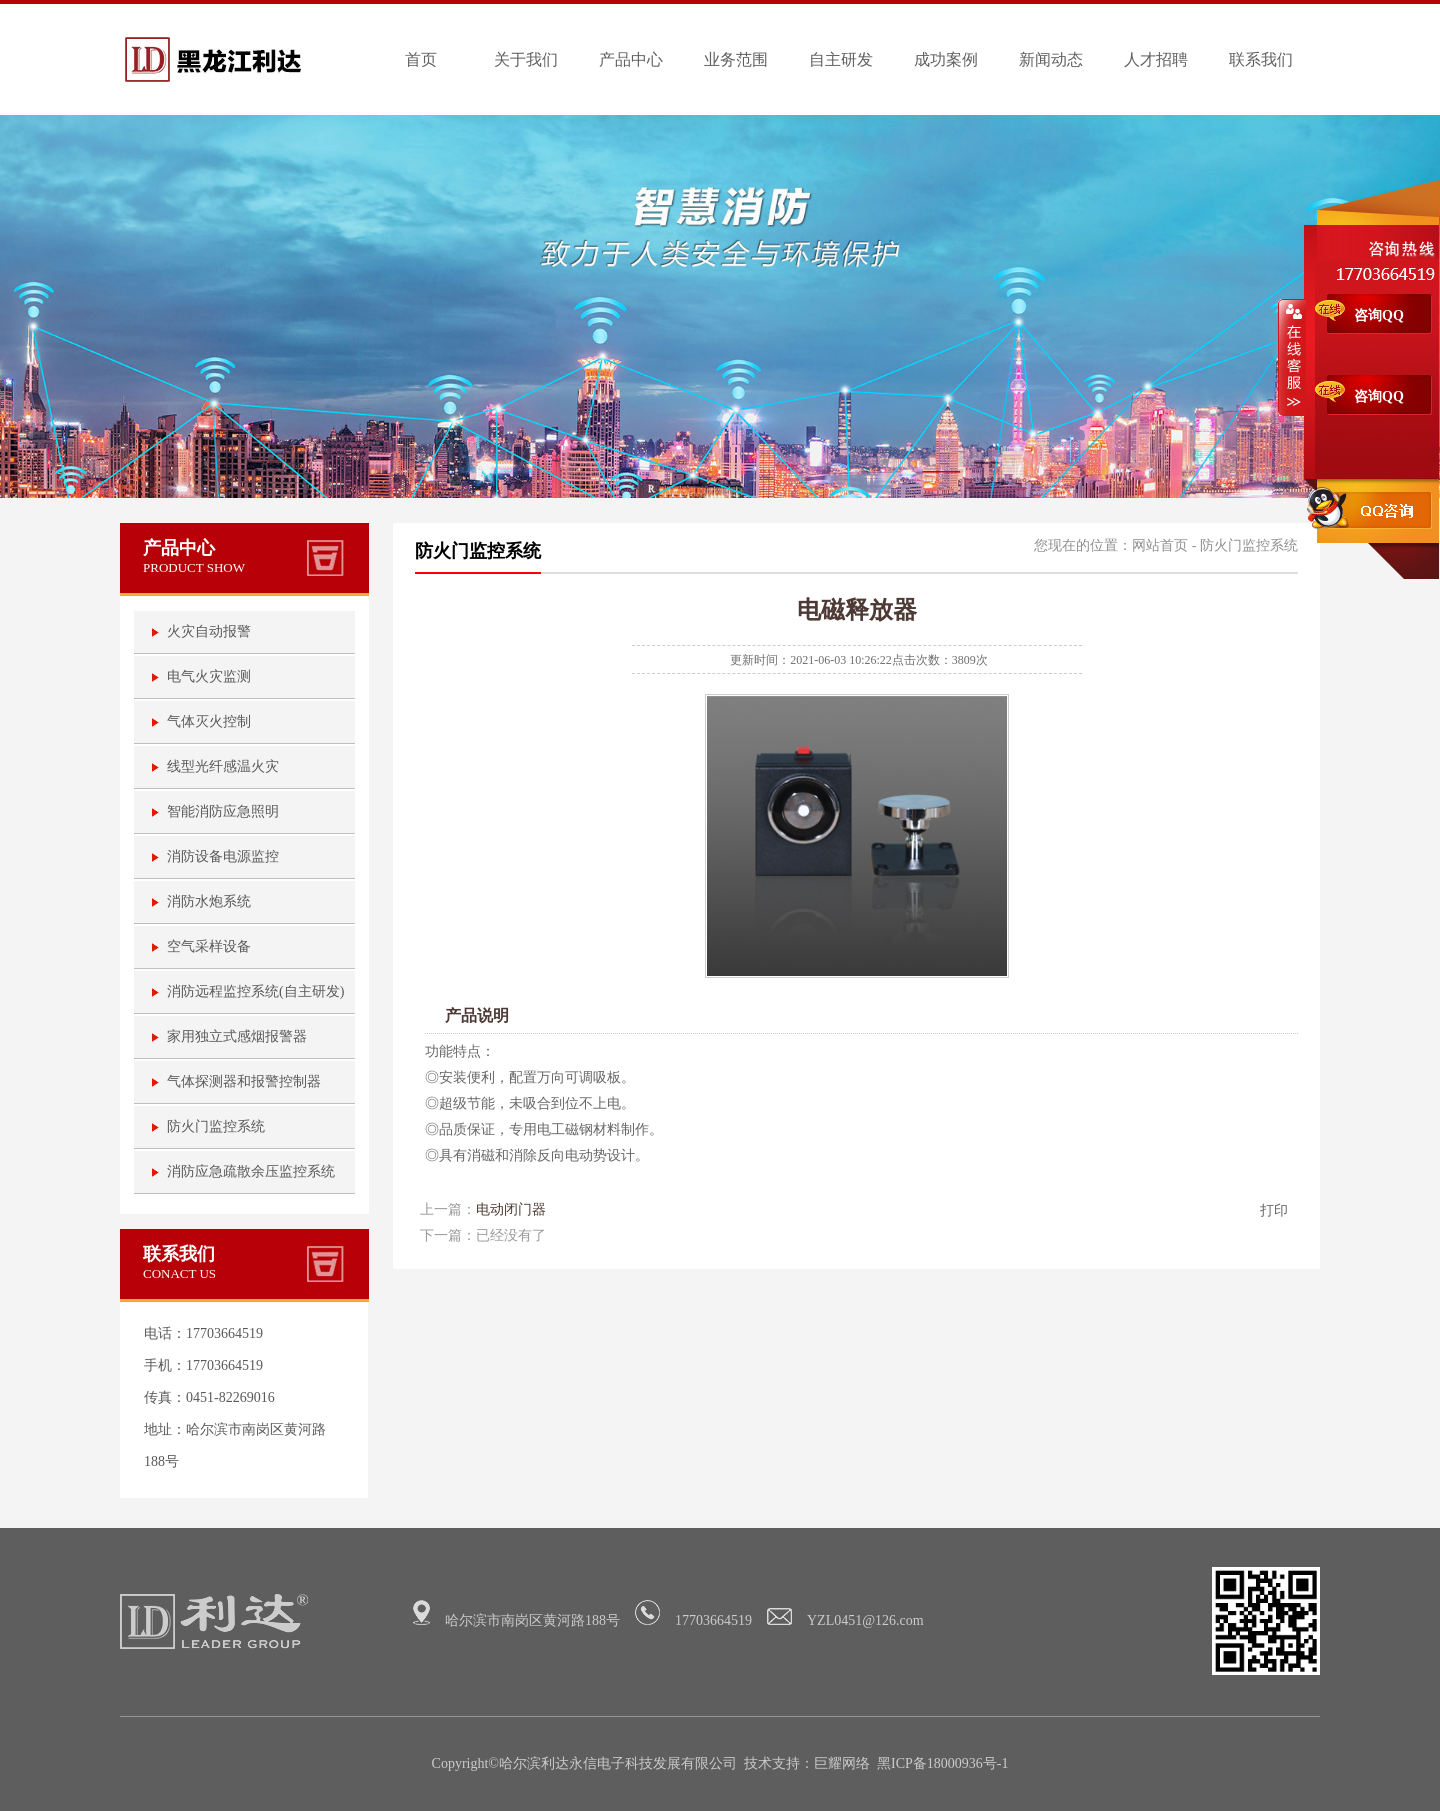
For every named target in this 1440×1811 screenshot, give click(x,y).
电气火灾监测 (209, 676)
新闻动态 (1051, 59)
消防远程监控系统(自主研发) (255, 991)
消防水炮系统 (209, 901)
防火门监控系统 (216, 1126)
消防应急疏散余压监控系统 (251, 1171)
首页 (421, 59)
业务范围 (736, 59)
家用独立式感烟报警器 (237, 1036)
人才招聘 (1156, 59)
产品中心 (631, 59)
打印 (1274, 1210)
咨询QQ (1379, 315)
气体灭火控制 (209, 721)
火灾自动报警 (209, 631)
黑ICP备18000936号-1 (942, 1763)
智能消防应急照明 (223, 811)
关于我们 (526, 59)
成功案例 (946, 59)
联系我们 (1261, 59)
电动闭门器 (511, 1209)
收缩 (1292, 357)
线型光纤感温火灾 (223, 766)
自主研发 (841, 59)
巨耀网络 (842, 1763)
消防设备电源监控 (223, 856)
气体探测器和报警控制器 (244, 1081)
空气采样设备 (209, 946)
